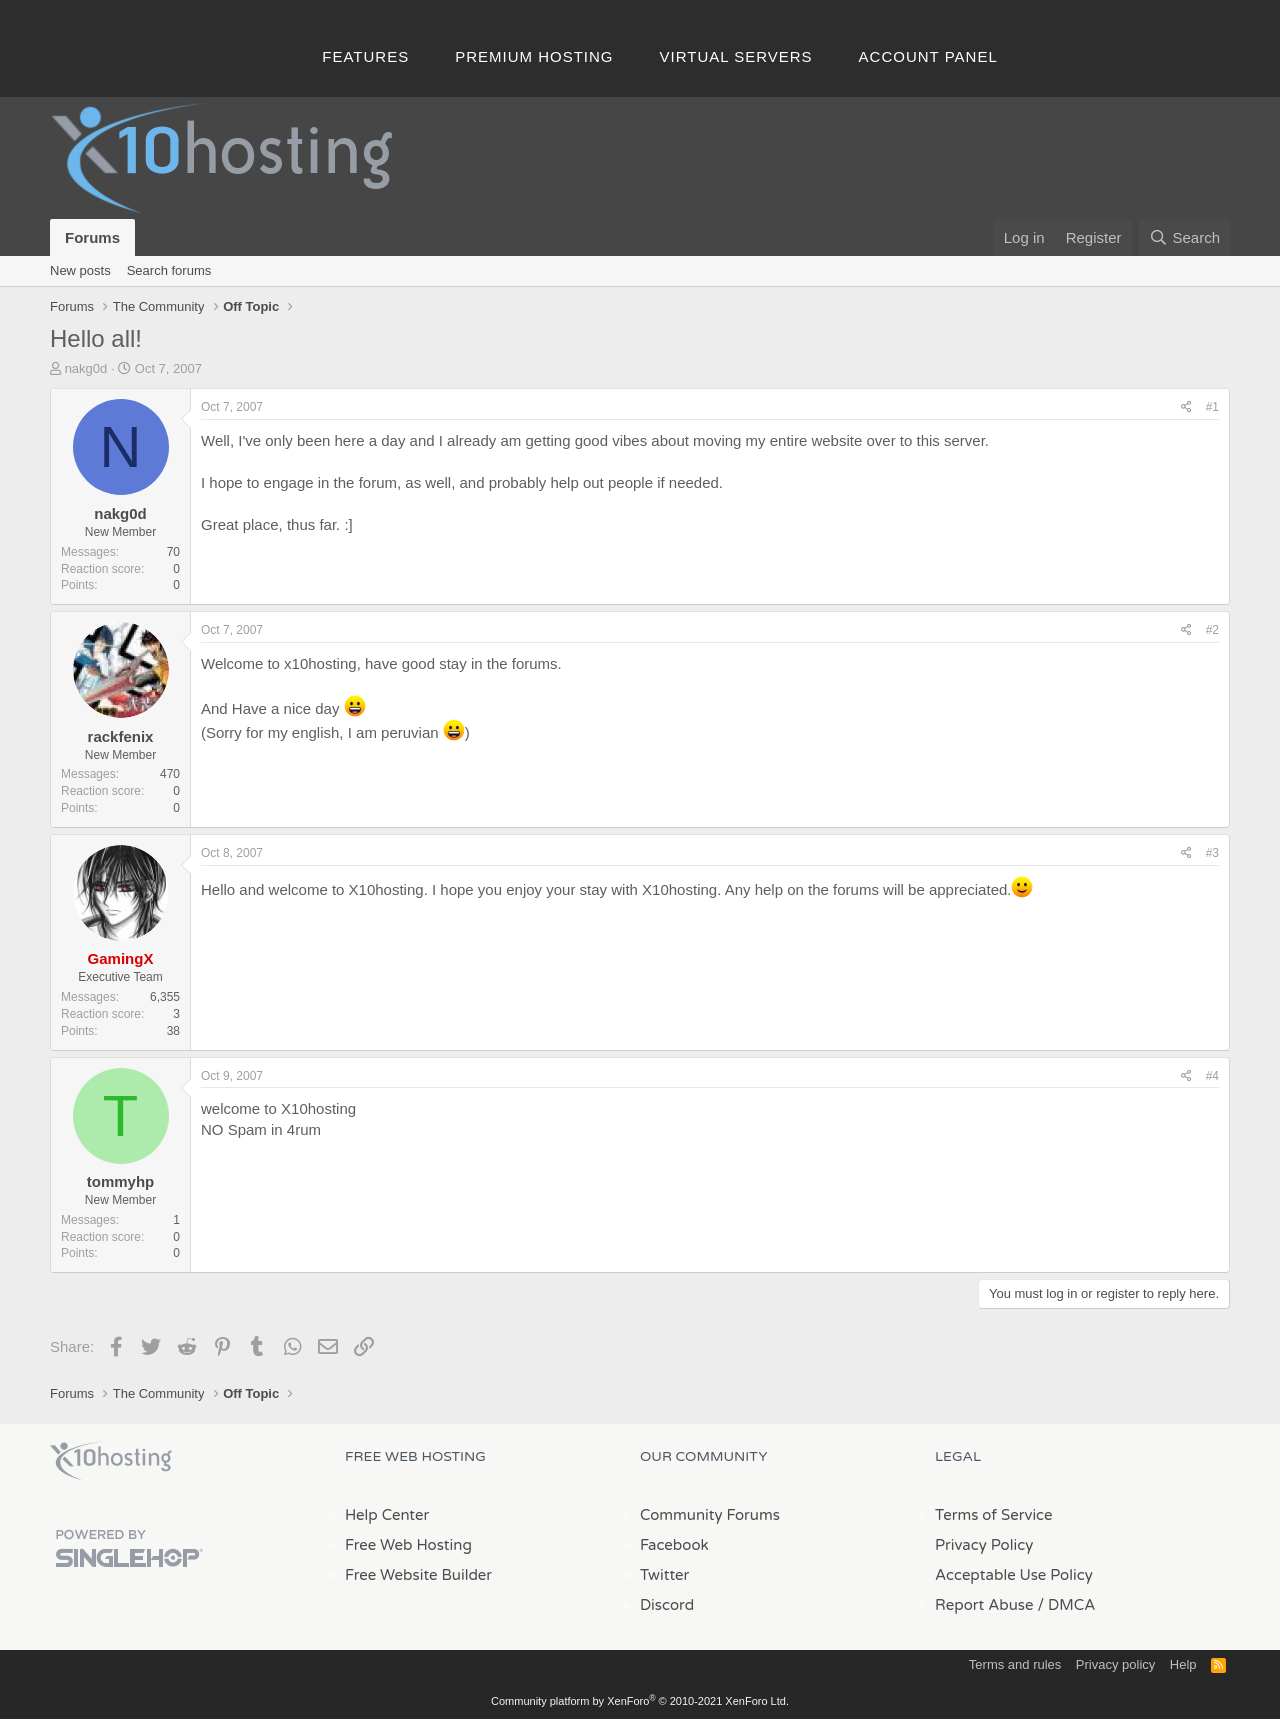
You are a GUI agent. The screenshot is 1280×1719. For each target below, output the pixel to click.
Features (365, 56)
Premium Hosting (534, 56)
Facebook (674, 1545)
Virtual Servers (736, 56)
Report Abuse (984, 1605)
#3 (1212, 853)
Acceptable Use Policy (1014, 1575)
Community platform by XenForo (640, 1701)
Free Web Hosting (408, 1545)
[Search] (1184, 237)
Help (1183, 1664)
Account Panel (928, 56)
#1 (1212, 407)
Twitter (664, 1575)
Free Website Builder (418, 1575)
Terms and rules (1015, 1664)
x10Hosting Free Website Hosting (111, 1461)
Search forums (169, 270)
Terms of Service (994, 1515)
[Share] (1186, 407)
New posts (80, 270)
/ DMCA (1066, 1605)
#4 (1212, 1076)
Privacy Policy (984, 1545)
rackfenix (121, 736)
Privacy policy (1115, 1664)
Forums (92, 237)
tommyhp (121, 1181)
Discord (667, 1605)
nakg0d (86, 368)
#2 (1212, 630)
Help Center (387, 1515)
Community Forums (710, 1515)
